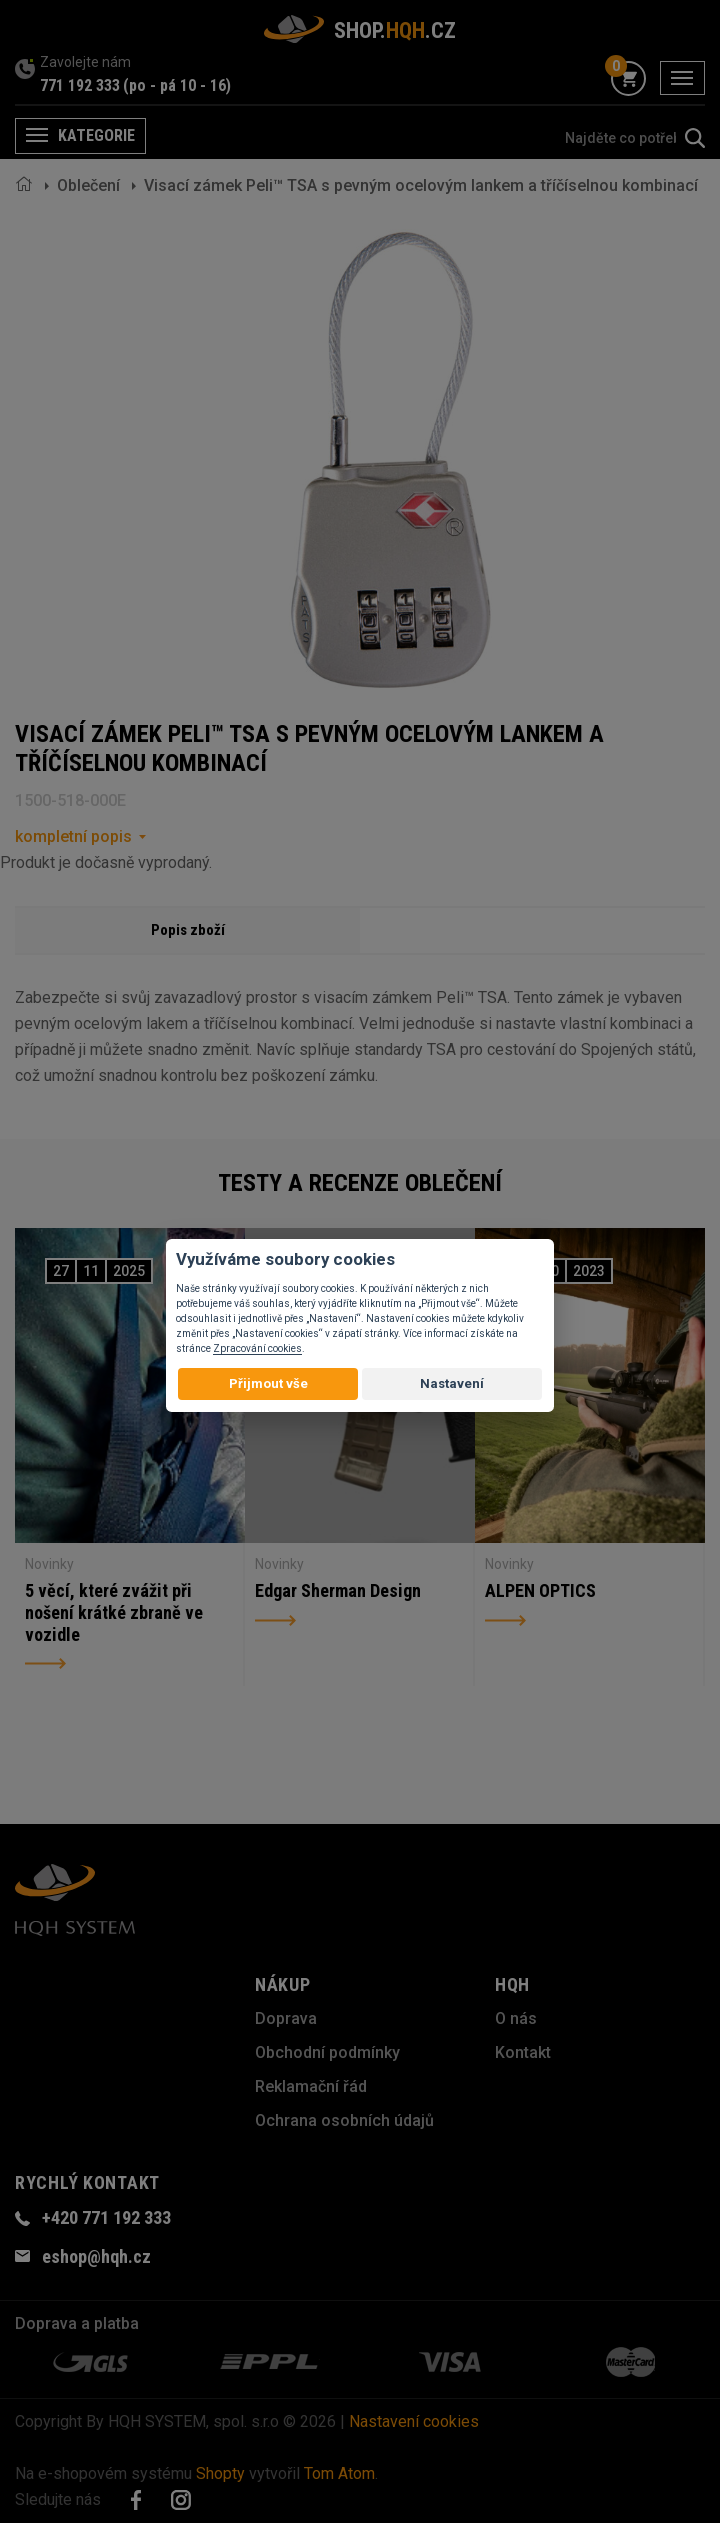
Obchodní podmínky (327, 2052)
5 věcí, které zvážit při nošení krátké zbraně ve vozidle (114, 1612)
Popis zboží (188, 930)
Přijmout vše (268, 1383)
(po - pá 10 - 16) (177, 85)
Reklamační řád (311, 2086)
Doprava (286, 2018)
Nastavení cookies (414, 2421)
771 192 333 (80, 85)
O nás (516, 2018)
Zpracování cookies (257, 1348)
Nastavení (452, 1383)
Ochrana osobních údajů (344, 2120)
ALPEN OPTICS (540, 1590)
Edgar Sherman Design (338, 1590)
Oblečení (88, 185)
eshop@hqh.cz (96, 2256)
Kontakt (523, 2052)
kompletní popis (73, 836)
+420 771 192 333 (106, 2217)
